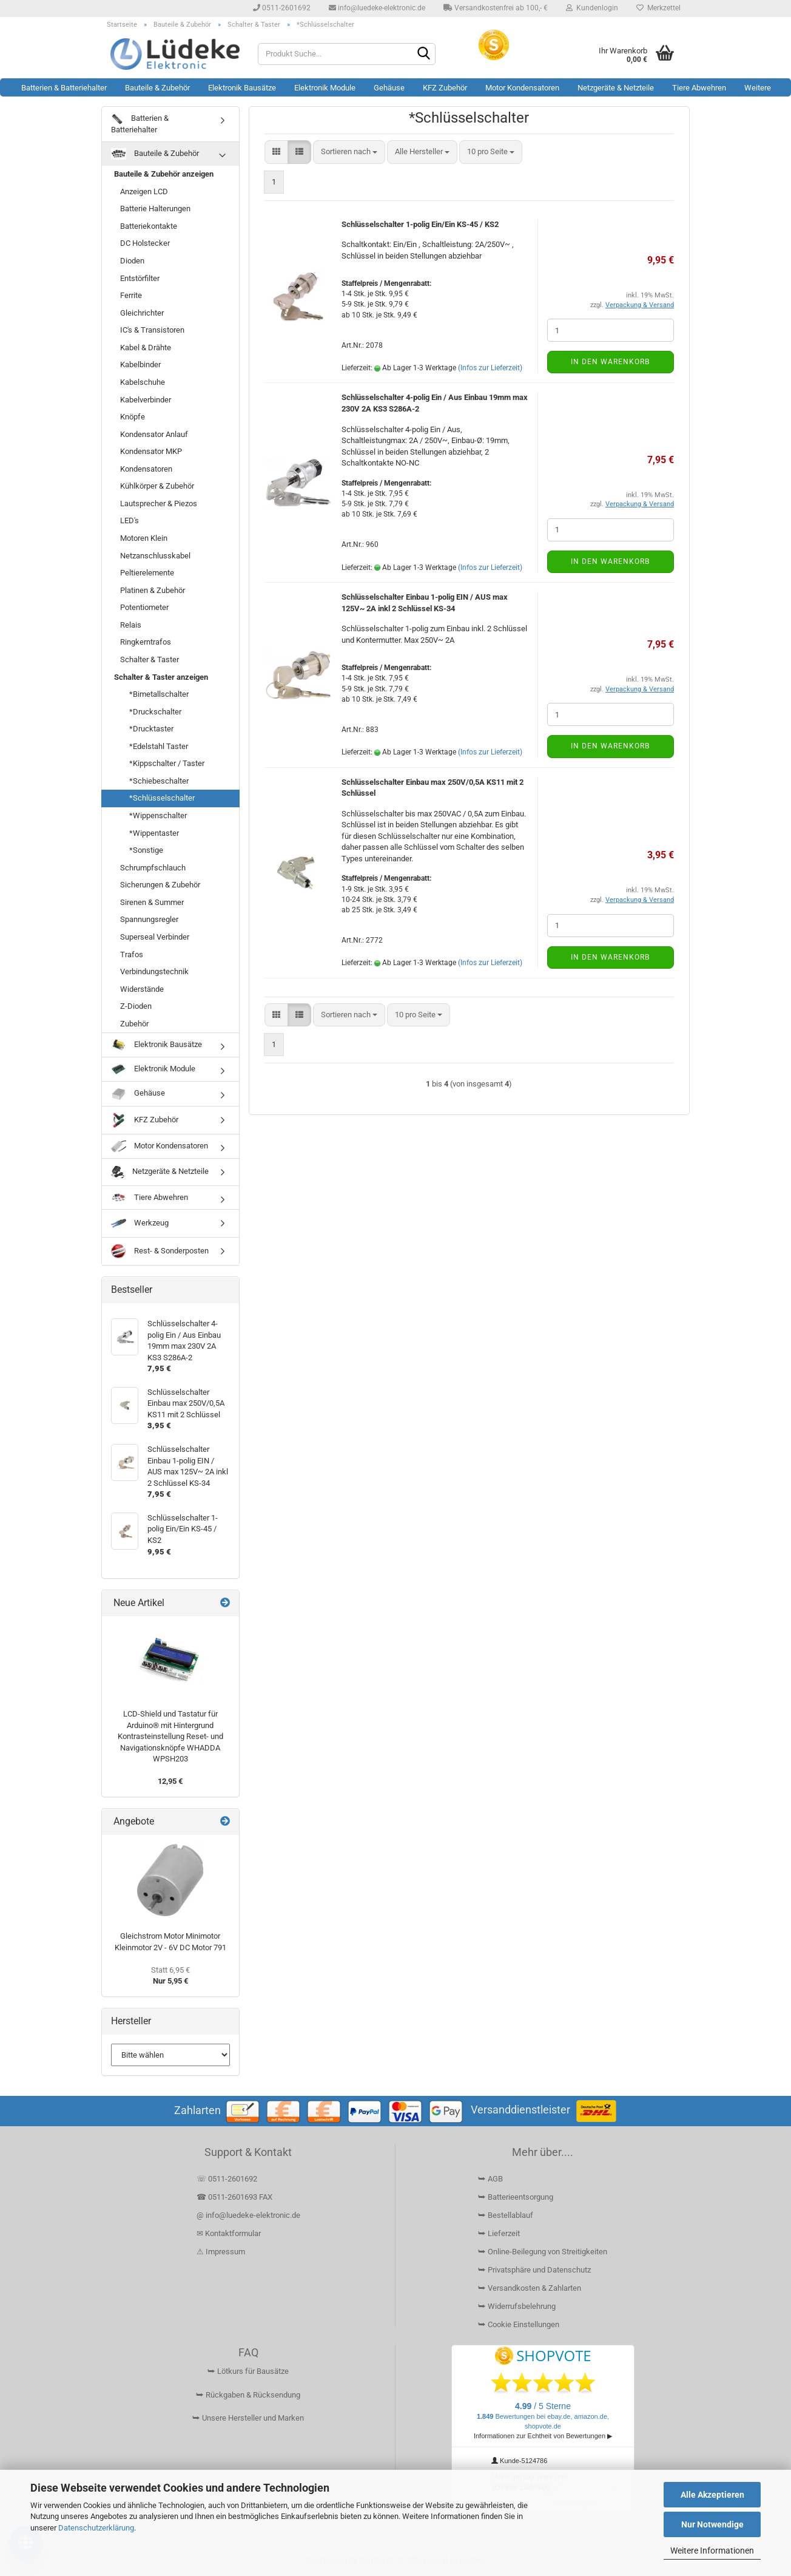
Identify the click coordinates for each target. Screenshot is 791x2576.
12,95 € (170, 1781)
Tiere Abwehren (699, 87)
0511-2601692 (282, 8)
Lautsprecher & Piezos (158, 503)
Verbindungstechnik (154, 971)
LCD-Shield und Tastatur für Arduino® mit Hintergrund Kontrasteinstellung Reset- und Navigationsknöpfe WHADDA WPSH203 (170, 1736)
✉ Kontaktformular (229, 2233)
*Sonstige (146, 850)
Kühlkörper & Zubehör (157, 485)
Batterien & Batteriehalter (64, 87)
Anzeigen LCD (144, 191)
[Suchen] (424, 55)
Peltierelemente (147, 572)
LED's (129, 520)
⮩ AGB (490, 2178)
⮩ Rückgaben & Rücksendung (248, 2394)
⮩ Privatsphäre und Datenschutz (534, 2269)
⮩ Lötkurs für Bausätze (248, 2371)
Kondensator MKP (151, 451)
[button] (276, 152)
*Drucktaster (151, 728)
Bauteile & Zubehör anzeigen (164, 173)
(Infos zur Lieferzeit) (490, 368)
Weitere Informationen (712, 2550)
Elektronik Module (324, 87)
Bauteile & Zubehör (157, 87)
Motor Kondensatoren (522, 87)
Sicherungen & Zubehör (160, 884)
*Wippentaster (154, 833)
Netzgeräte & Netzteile (615, 87)
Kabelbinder (140, 364)
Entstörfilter (140, 278)
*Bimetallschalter (159, 694)
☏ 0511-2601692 (227, 2178)
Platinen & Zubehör (152, 590)
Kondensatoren (146, 468)
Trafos (131, 954)
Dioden (132, 260)
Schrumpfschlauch (153, 867)
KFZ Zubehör (445, 87)
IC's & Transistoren (152, 329)
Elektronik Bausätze (242, 87)
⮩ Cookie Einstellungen (518, 2324)
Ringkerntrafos (145, 641)
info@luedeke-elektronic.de (377, 8)
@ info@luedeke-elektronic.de (248, 2215)
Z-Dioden (136, 1006)
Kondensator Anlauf (154, 434)
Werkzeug (140, 1223)
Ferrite (131, 295)
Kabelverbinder (145, 399)
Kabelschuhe (142, 382)
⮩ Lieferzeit (499, 2233)
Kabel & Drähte (145, 347)
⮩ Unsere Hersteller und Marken (248, 2417)
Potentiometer (144, 607)
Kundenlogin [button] (592, 8)
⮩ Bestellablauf (505, 2215)
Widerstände (142, 989)
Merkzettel (658, 8)
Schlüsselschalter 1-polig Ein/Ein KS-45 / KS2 (420, 224)
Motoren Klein (143, 538)
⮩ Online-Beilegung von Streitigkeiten (542, 2251)
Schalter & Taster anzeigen (161, 677)
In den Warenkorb (610, 362)
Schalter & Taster (149, 659)
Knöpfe (132, 416)
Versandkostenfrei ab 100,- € (495, 8)
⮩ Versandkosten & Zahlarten (529, 2288)
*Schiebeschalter (159, 780)
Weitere (757, 87)
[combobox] (349, 152)
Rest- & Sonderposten (160, 1251)
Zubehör (134, 1023)
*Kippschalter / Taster (166, 763)
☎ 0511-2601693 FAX (235, 2196)
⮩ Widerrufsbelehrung (517, 2306)
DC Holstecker (145, 243)
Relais (130, 624)
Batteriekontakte (148, 226)
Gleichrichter (142, 312)
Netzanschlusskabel (155, 555)
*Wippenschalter (158, 815)
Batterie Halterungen (155, 208)
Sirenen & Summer (152, 902)
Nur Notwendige (712, 2524)
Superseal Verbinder (154, 936)
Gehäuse (389, 87)
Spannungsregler (149, 919)
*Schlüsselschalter (162, 797)
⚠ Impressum (221, 2251)
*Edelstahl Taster (158, 746)
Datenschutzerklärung (96, 2527)
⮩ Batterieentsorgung (515, 2196)
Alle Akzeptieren (712, 2495)
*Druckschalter (155, 711)
